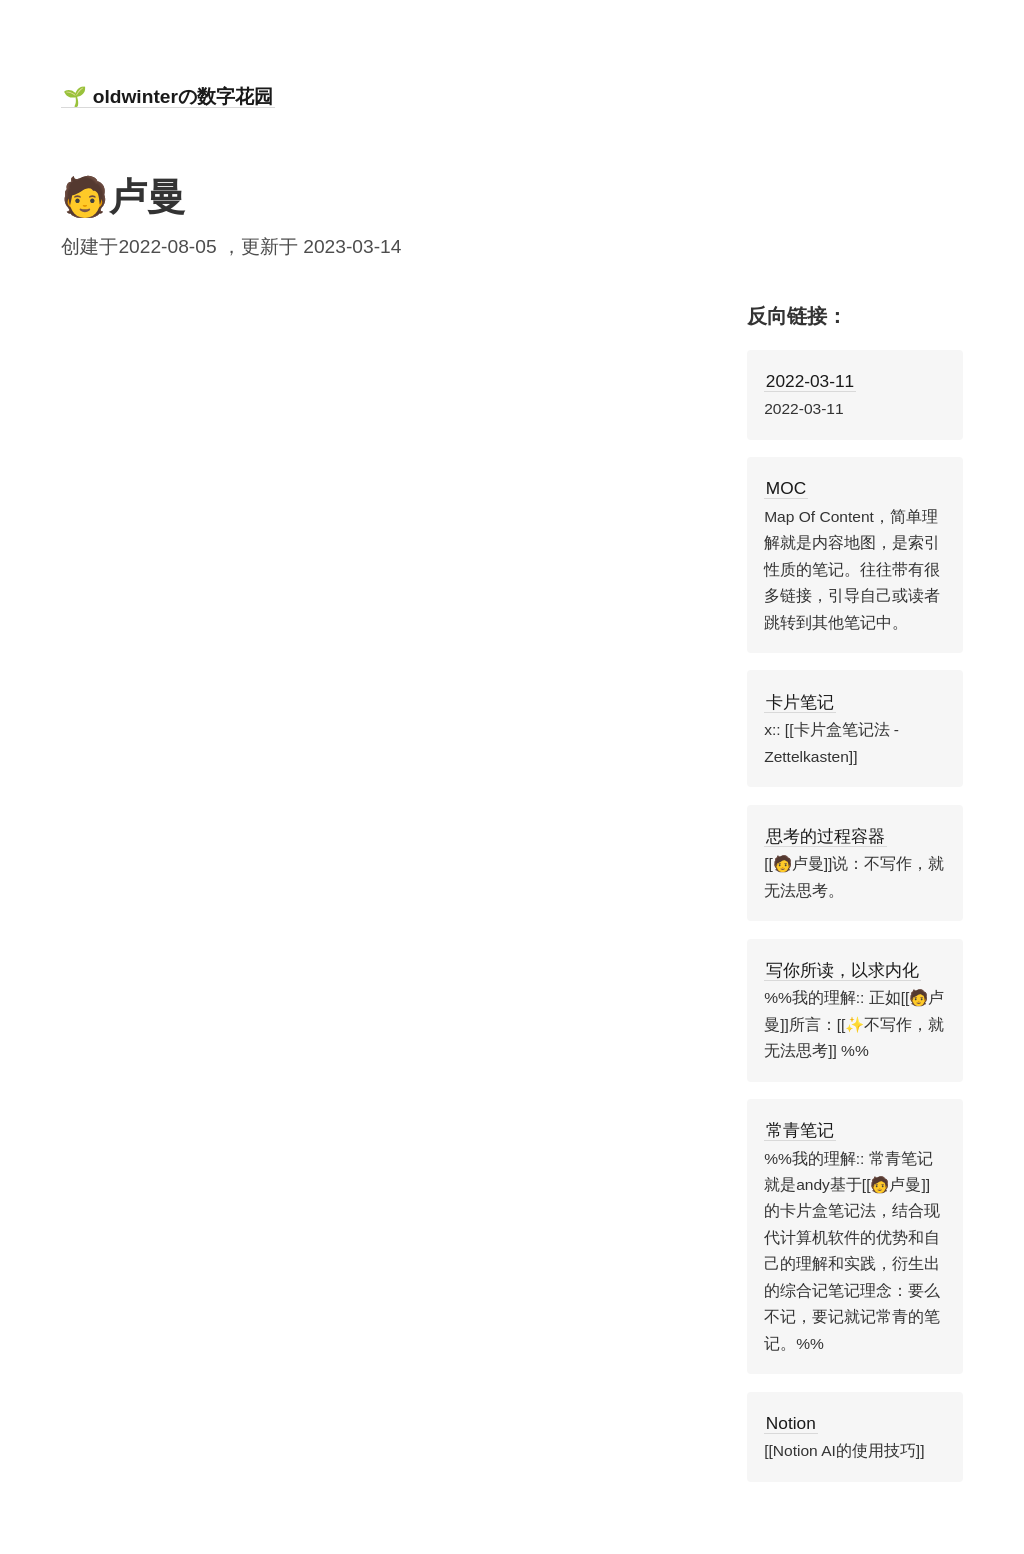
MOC (786, 488)
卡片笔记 (800, 702)
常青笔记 (800, 1130)
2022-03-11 (810, 381)
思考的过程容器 (825, 836)
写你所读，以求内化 (842, 970)
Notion (791, 1423)
